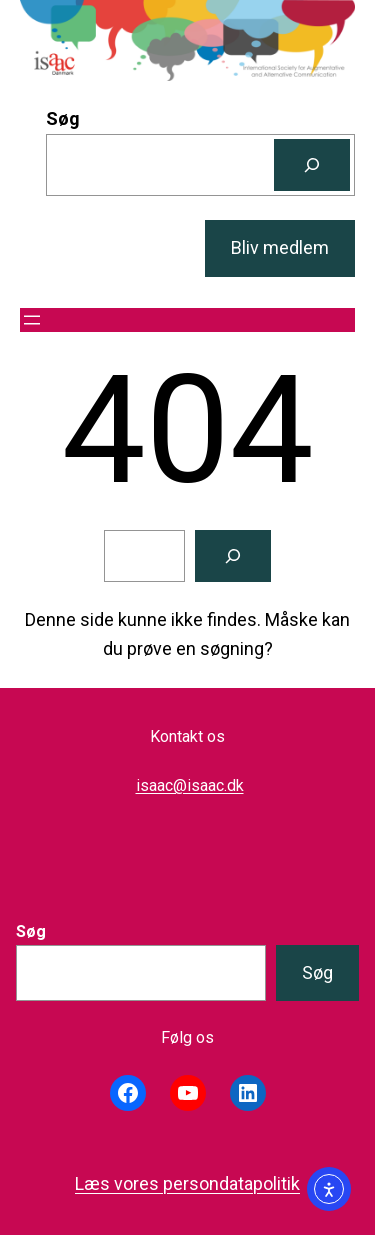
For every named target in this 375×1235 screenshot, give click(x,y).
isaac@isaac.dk (190, 785)
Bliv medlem (280, 247)
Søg (63, 118)
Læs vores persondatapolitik (187, 1183)
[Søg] (312, 165)
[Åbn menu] (32, 320)
